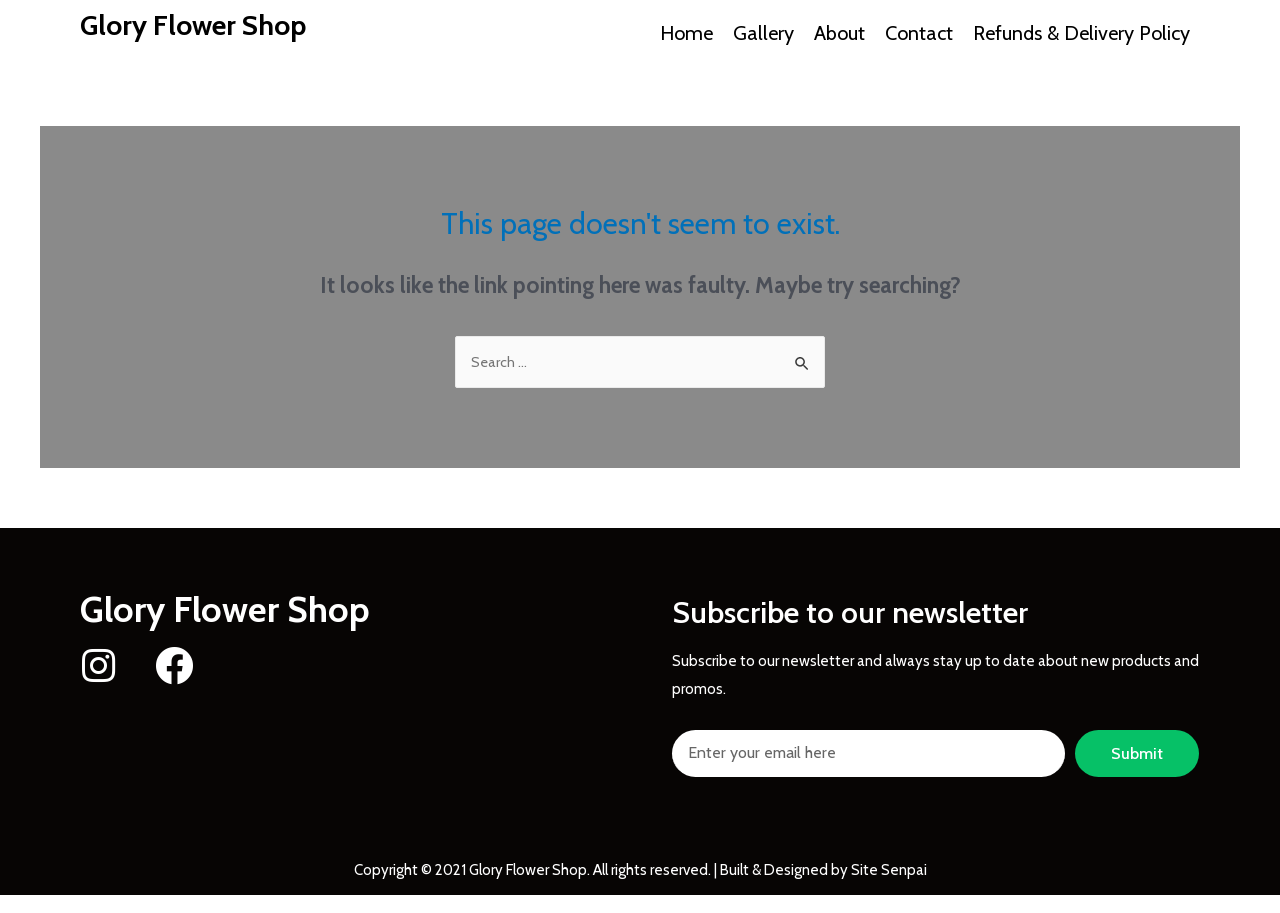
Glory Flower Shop (203, 24)
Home (686, 33)
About (839, 33)
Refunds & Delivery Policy (1081, 33)
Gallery (763, 33)
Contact (919, 33)
